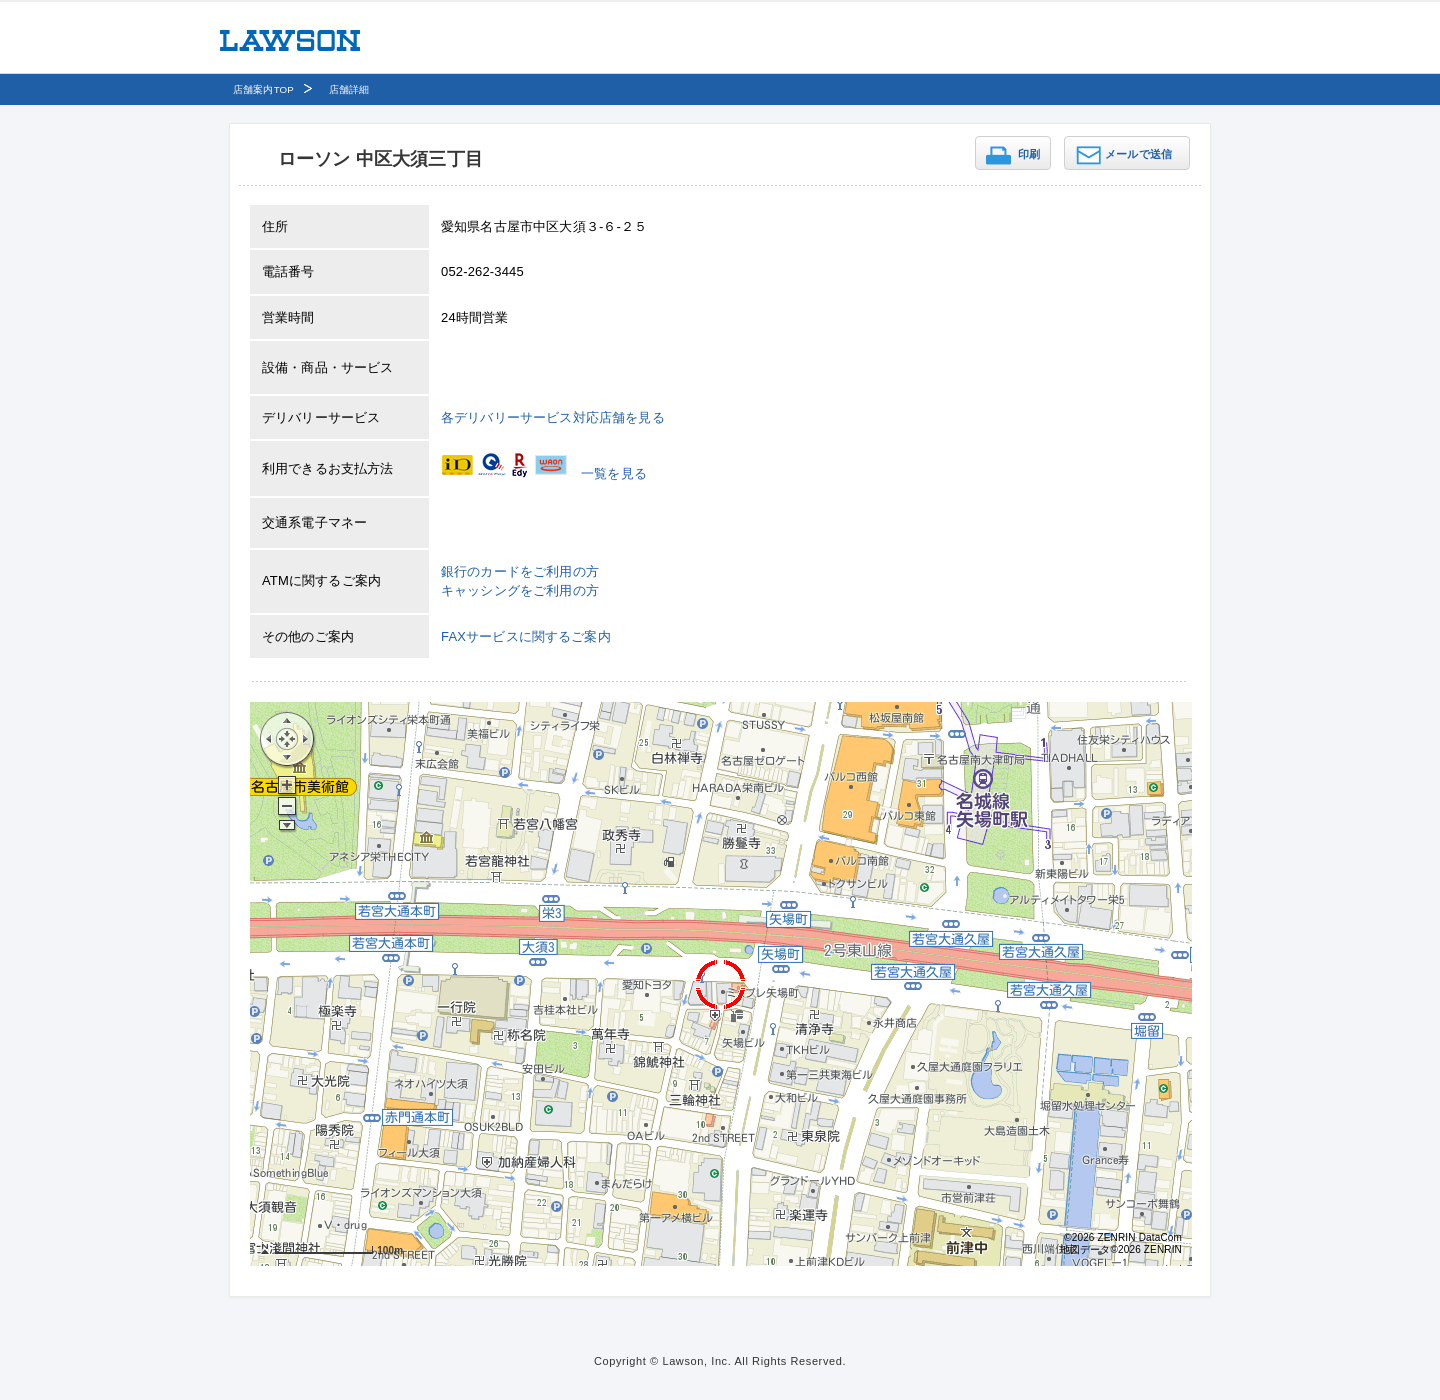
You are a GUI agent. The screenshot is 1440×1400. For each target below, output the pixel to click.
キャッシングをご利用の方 (520, 590)
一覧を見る (614, 473)
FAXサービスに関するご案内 (526, 636)
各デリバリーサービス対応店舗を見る (553, 417)
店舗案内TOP (263, 89)
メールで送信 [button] (1138, 154)
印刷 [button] (1029, 154)
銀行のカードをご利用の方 (520, 571)
